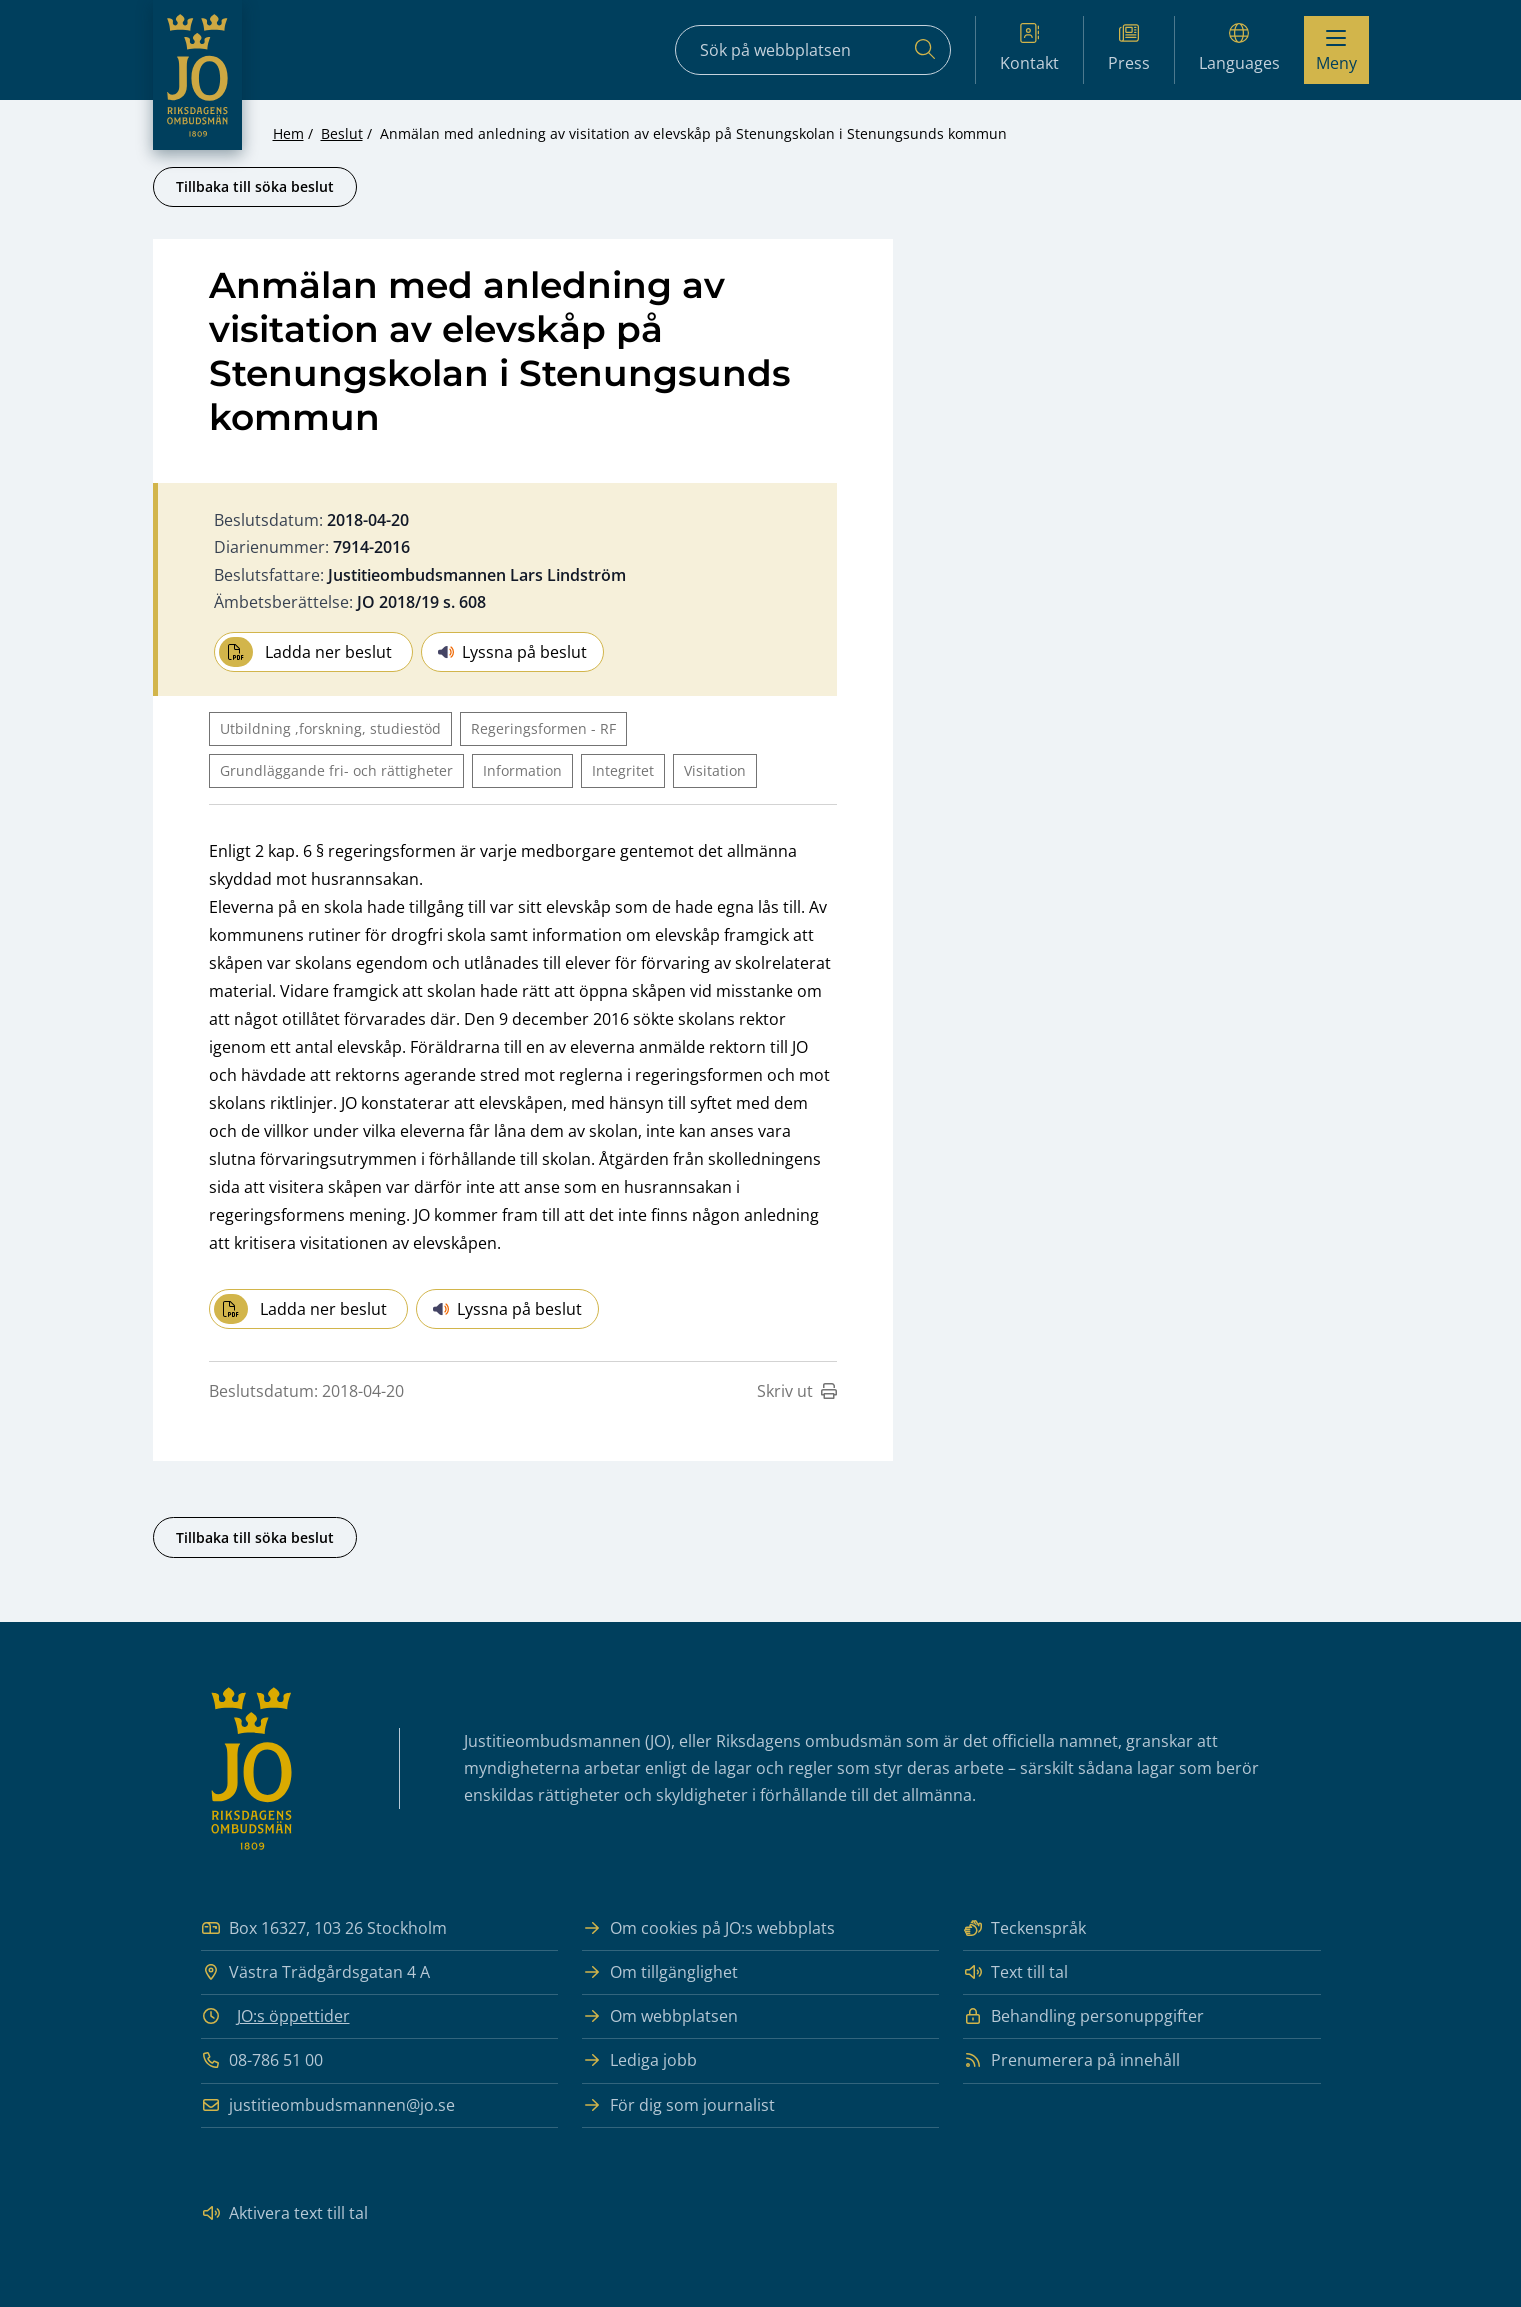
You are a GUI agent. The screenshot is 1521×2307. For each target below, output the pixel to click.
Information (522, 770)
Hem (288, 133)
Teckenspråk (1024, 1928)
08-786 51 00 (262, 2060)
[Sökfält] (813, 50)
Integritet (623, 770)
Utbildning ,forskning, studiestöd (330, 728)
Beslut (342, 133)
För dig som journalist (678, 2105)
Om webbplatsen (660, 2016)
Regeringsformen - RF (543, 728)
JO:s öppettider (293, 2016)
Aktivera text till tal (284, 2213)
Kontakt (1029, 48)
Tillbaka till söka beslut (255, 186)
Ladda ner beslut (305, 652)
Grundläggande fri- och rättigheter (336, 770)
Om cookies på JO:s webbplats (708, 1928)
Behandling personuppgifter (1083, 2016)
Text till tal (1015, 1972)
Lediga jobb (639, 2060)
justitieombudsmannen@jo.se (328, 2105)
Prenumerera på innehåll (1071, 2060)
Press (1129, 48)
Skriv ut (797, 1391)
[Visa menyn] (1336, 50)
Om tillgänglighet (660, 1972)
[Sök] (925, 50)
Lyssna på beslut (512, 652)
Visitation (715, 770)
